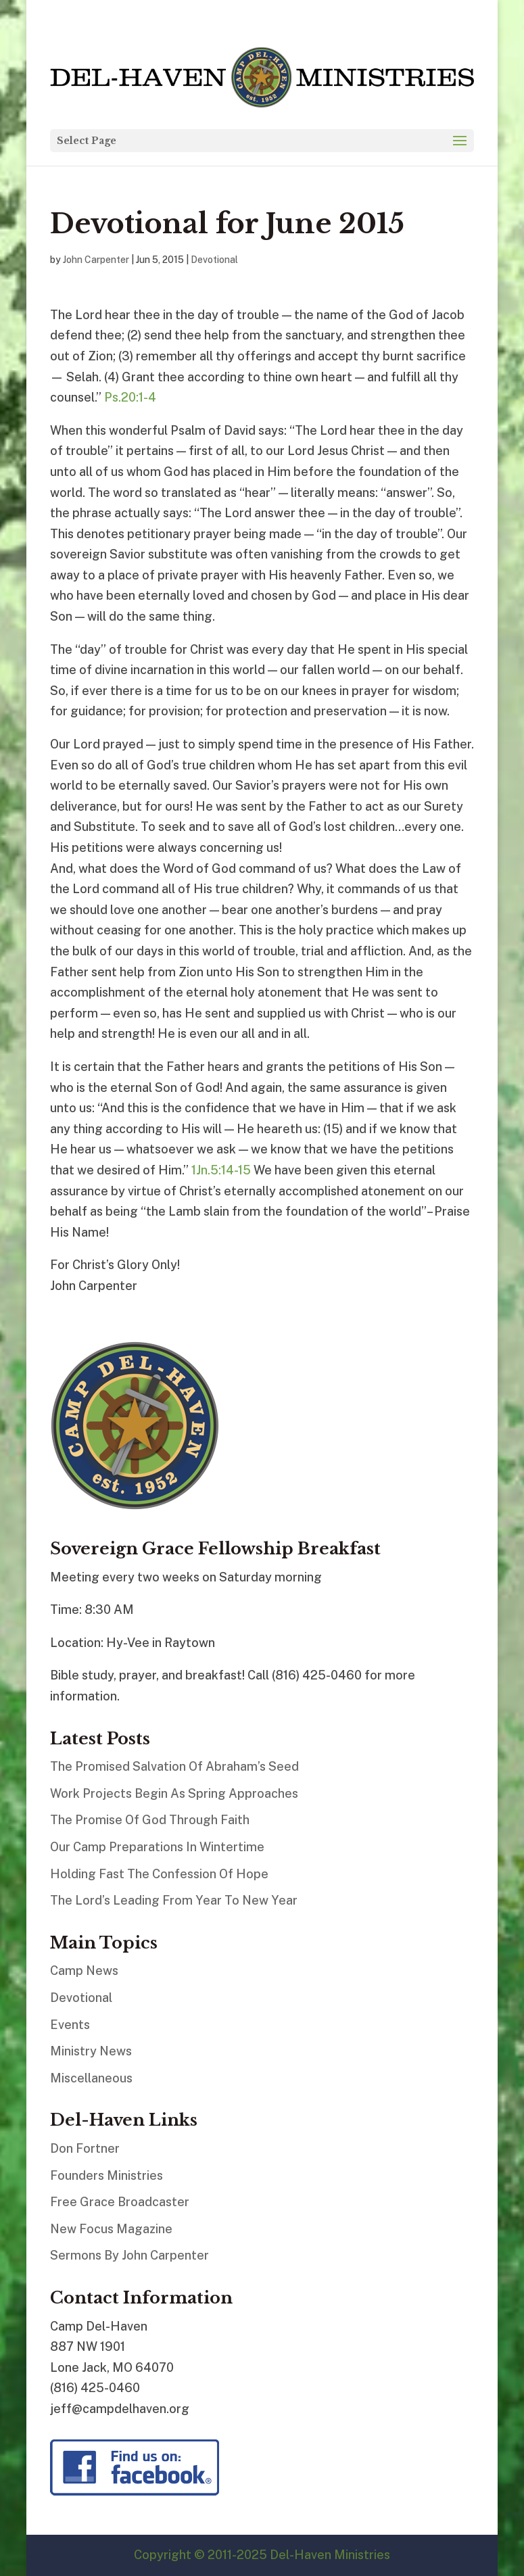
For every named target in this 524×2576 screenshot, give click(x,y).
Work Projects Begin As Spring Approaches (174, 1793)
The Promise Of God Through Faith (149, 1820)
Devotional (214, 259)
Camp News (84, 1970)
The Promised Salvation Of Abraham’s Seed (174, 1766)
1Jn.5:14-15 (221, 1170)
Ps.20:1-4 (130, 397)
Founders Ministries (106, 2175)
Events (70, 2025)
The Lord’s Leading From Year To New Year (173, 1900)
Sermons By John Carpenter (129, 2255)
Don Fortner (85, 2148)
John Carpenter (96, 259)
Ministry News (91, 2051)
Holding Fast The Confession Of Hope (159, 1874)
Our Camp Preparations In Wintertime (157, 1847)
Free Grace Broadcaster (119, 2202)
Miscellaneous (91, 2078)
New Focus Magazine (111, 2229)
